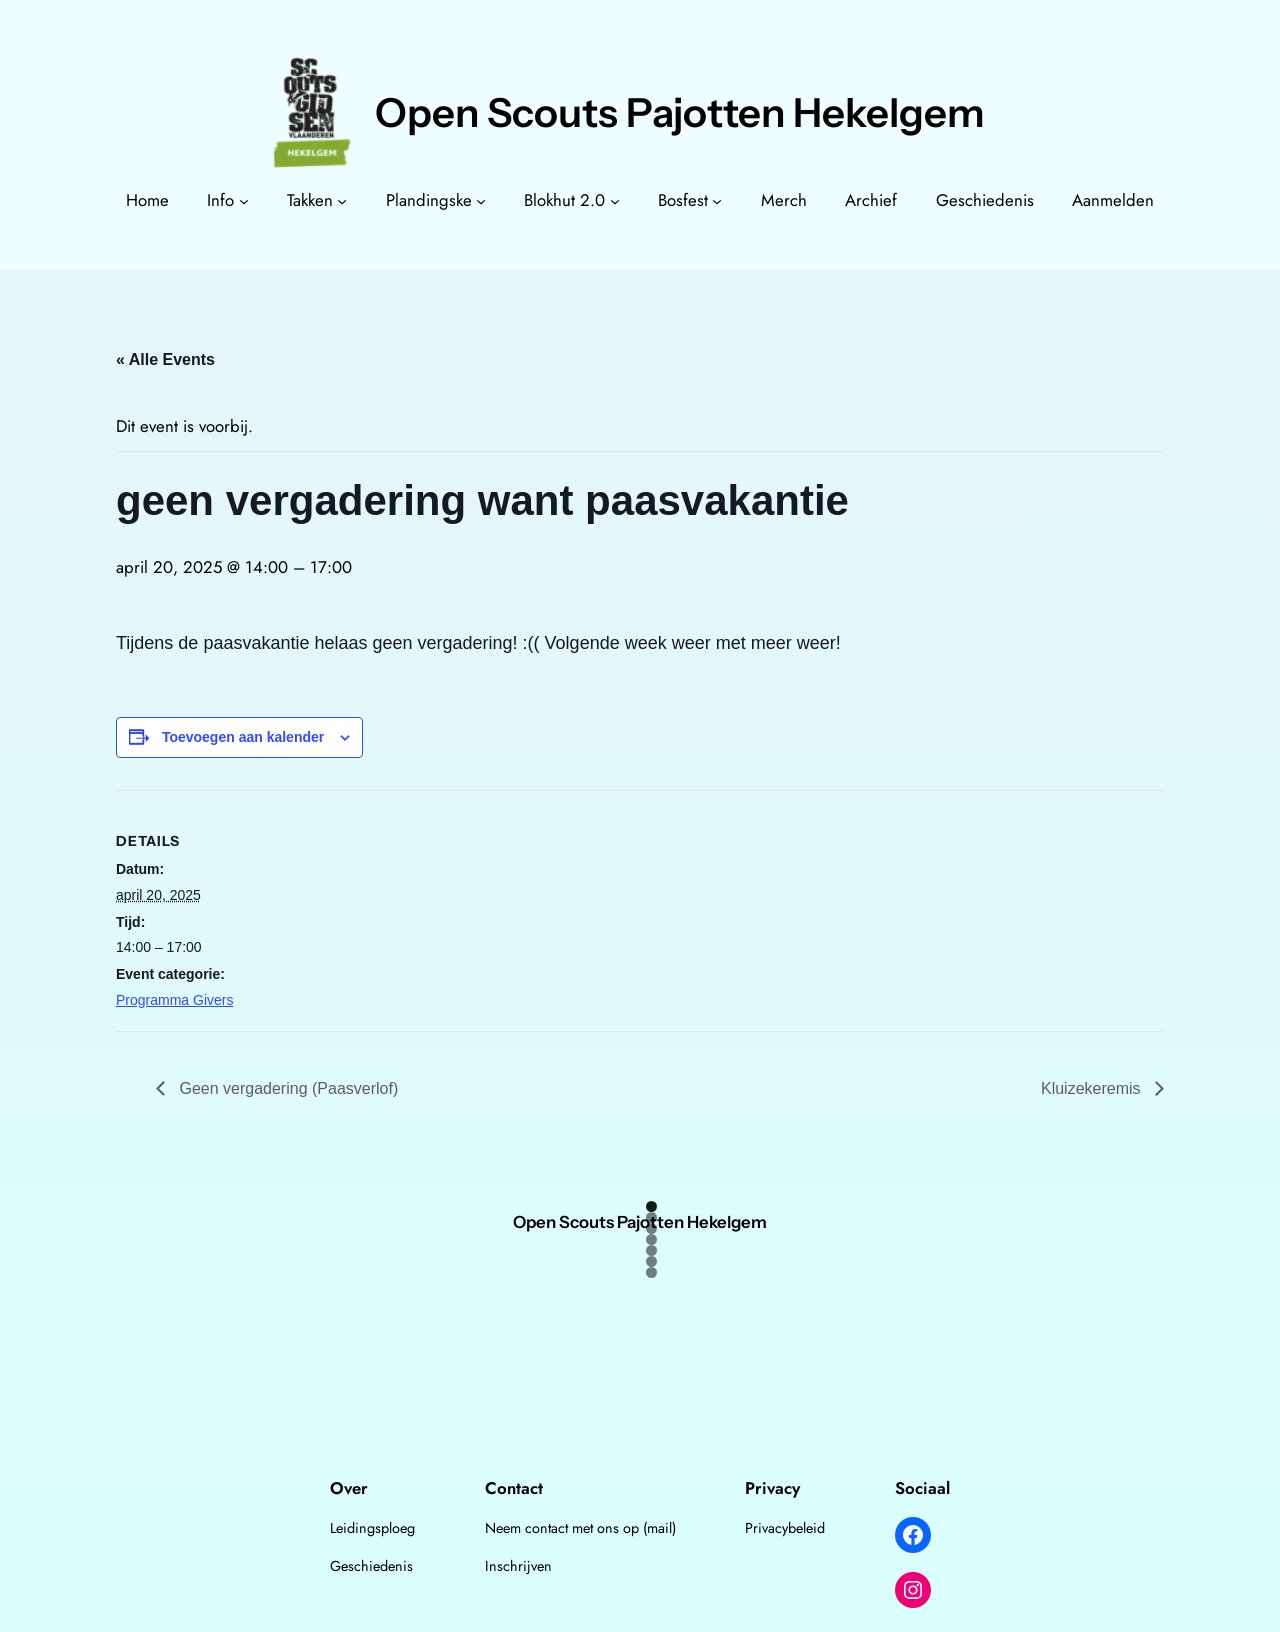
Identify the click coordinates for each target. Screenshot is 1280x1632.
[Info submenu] (244, 200)
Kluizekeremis (1093, 1088)
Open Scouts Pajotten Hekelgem (680, 112)
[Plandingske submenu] (481, 200)
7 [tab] (651, 1272)
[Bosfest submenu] (717, 200)
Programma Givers (174, 1000)
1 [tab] (651, 1206)
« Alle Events (165, 359)
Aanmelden (1113, 200)
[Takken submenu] (342, 200)
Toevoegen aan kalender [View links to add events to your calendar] (243, 737)
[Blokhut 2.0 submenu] (615, 200)
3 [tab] (651, 1228)
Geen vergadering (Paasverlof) (286, 1088)
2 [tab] (651, 1217)
